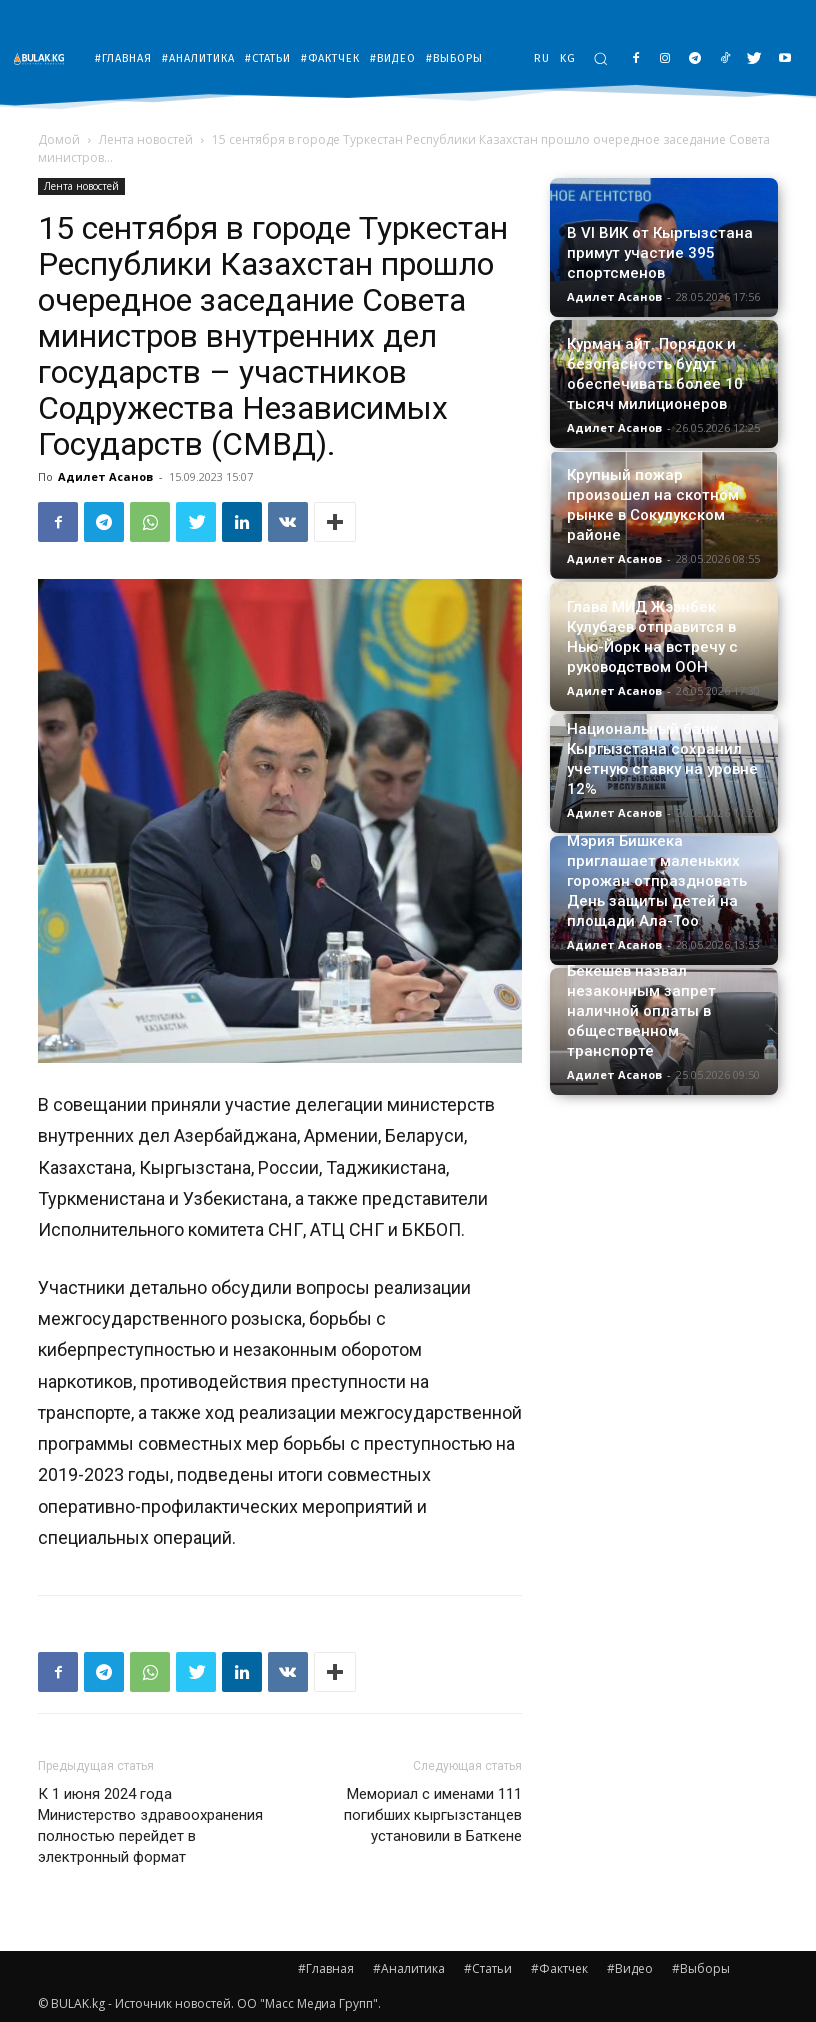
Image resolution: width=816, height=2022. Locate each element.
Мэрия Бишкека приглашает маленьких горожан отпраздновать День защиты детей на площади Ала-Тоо (657, 881)
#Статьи (488, 1968)
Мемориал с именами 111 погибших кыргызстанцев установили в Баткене (433, 1815)
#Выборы (701, 1968)
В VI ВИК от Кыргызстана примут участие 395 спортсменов (660, 253)
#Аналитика (409, 1968)
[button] (600, 58)
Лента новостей (146, 139)
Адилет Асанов (105, 476)
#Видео (630, 1968)
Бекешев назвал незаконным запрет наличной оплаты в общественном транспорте (641, 1011)
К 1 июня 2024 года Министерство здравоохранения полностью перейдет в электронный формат (150, 1825)
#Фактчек (559, 1968)
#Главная (326, 1968)
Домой (59, 139)
